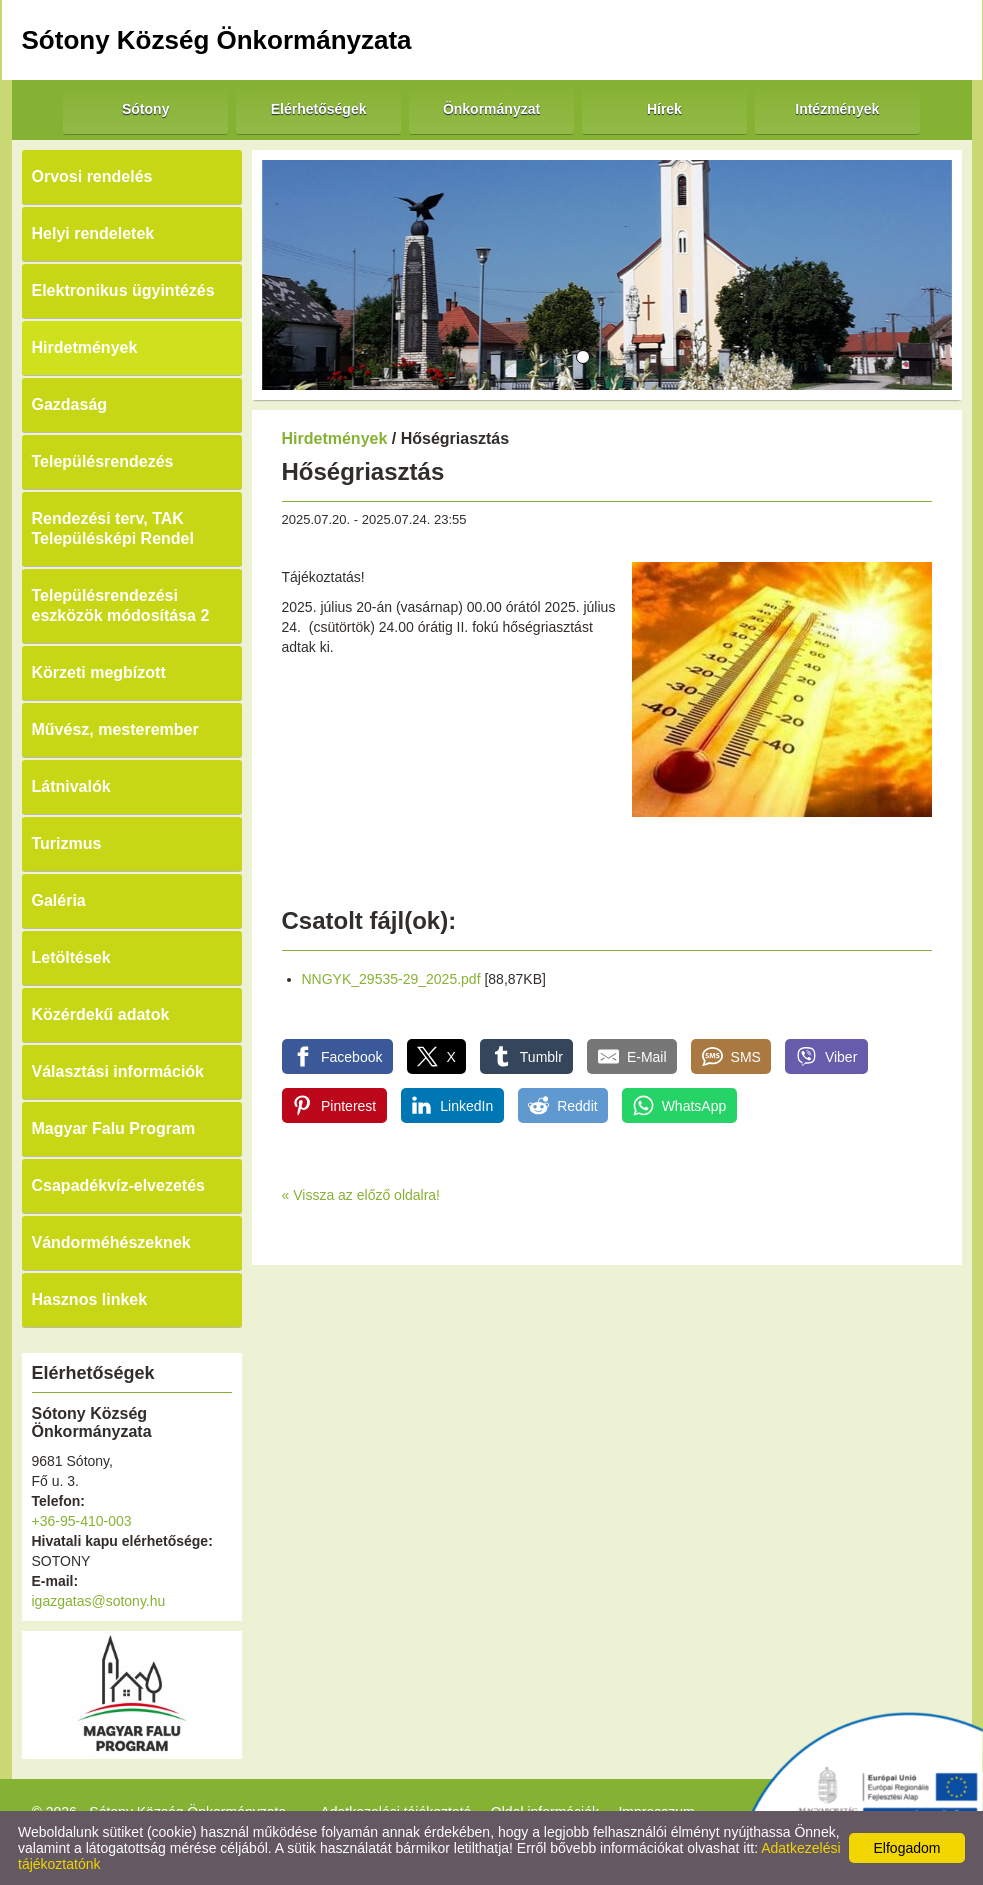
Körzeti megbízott (99, 672)
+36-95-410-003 (82, 1521)
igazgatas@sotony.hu (99, 1601)
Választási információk (118, 1071)
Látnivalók (71, 786)
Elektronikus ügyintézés (123, 290)
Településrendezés (103, 461)
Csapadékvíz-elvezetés (118, 1185)
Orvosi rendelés (92, 176)
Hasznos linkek (90, 1299)
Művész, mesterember (115, 729)
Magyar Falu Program (114, 1128)
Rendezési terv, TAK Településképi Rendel (113, 528)
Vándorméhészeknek (111, 1242)
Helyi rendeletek (93, 233)
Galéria (59, 900)
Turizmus (67, 843)
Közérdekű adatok (101, 1014)
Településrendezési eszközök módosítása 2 (121, 605)
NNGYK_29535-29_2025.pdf (391, 979)
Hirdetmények (85, 347)
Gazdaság (70, 404)
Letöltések (71, 957)
